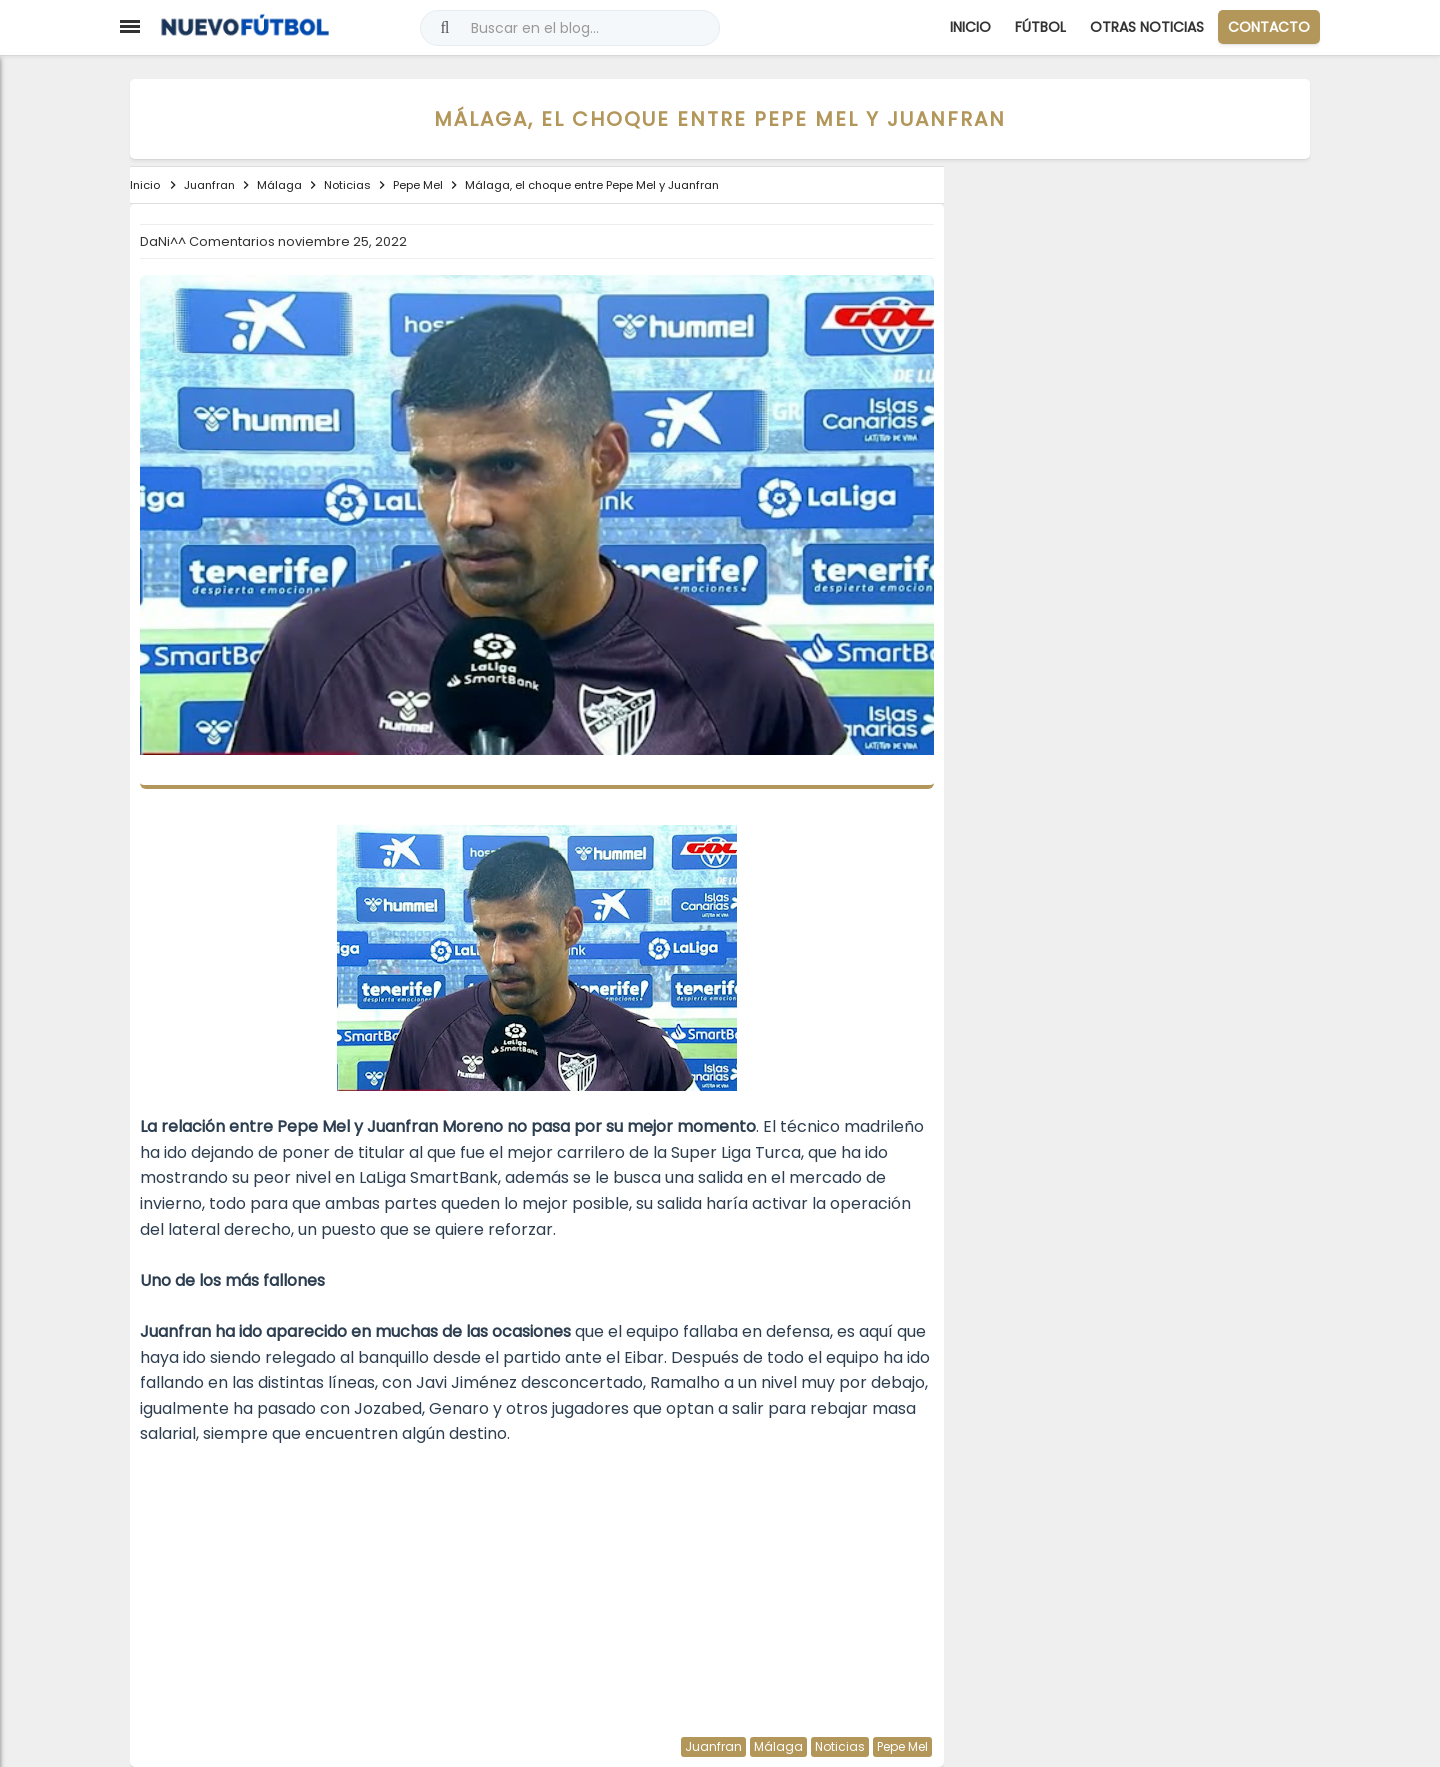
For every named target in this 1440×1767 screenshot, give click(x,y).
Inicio (970, 27)
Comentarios (233, 241)
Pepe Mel (902, 1746)
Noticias (840, 1746)
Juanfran (713, 1746)
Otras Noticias (1147, 27)
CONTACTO (1269, 27)
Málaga (778, 1746)
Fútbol (1040, 27)
